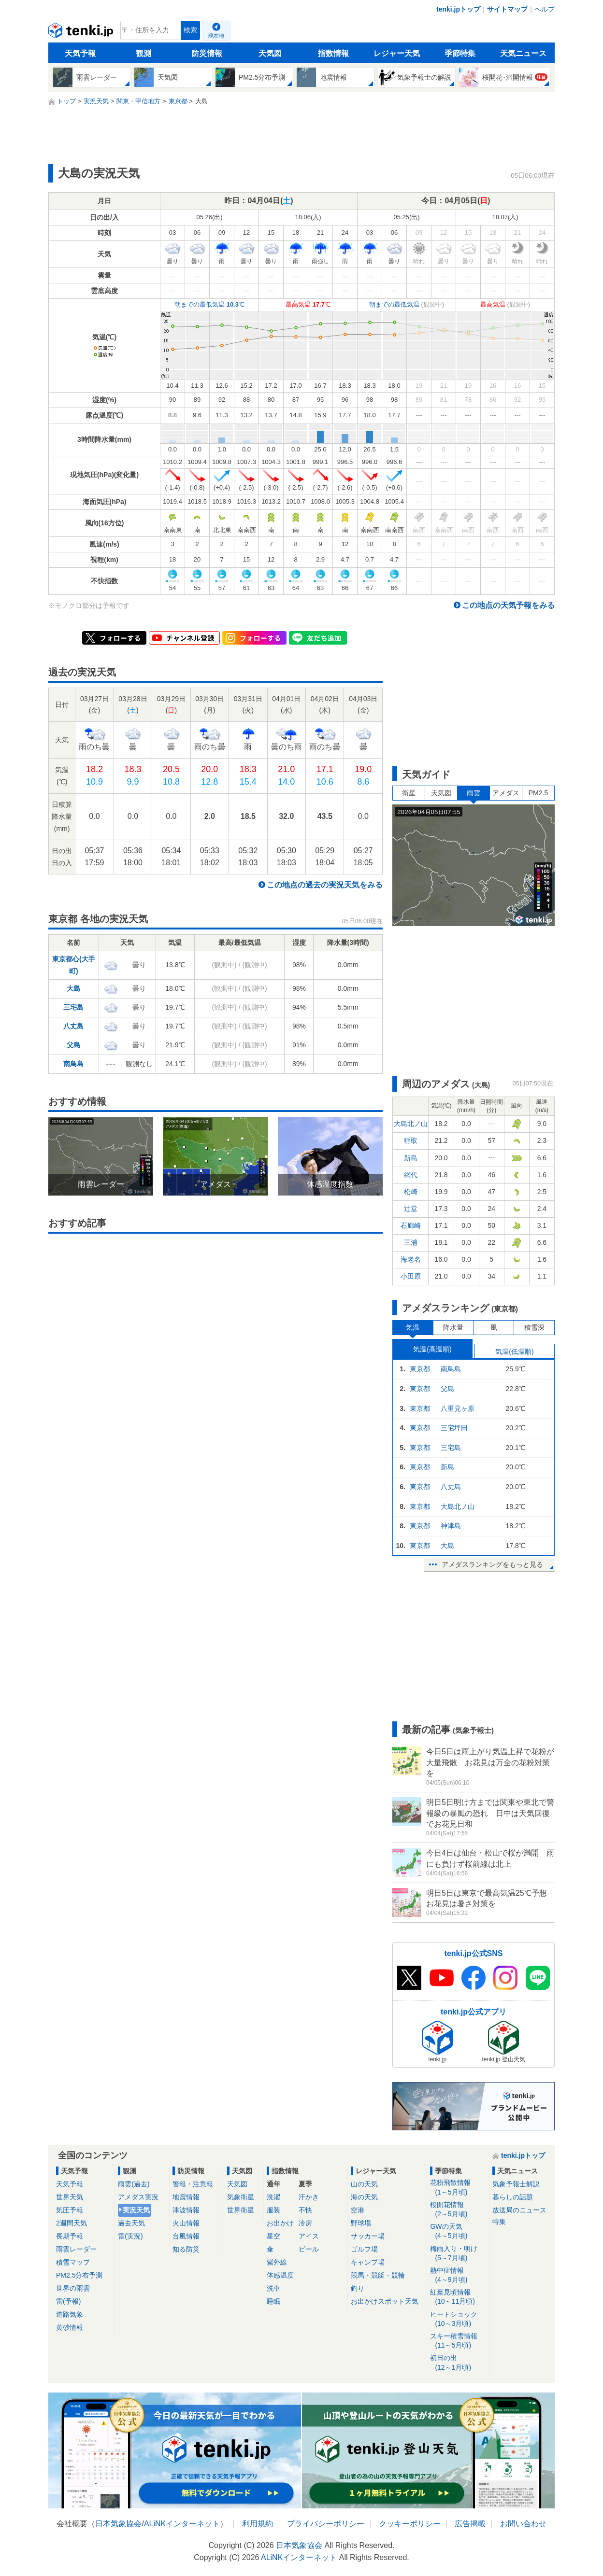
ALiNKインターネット (182, 2524)
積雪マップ (73, 2262)
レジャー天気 (396, 53)
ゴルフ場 (364, 2249)
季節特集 (460, 53)
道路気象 (69, 2314)
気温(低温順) (514, 1351)
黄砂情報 (69, 2327)
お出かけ (280, 2223)
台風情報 (186, 2236)
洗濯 (273, 2197)
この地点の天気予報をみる (508, 605)
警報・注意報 (192, 2184)
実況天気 (136, 2210)
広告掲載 (470, 2524)
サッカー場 (368, 2236)
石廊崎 (411, 1225)
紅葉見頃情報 (458, 2297)
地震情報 (186, 2197)
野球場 (361, 2223)
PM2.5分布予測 (79, 2275)
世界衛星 (240, 2210)
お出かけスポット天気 (384, 2301)
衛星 (409, 793)
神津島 (451, 1526)
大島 (73, 988)
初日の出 (458, 2363)
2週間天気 (71, 2223)
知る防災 (186, 2249)
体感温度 (280, 2275)
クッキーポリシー (410, 2524)
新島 (410, 1158)
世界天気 (69, 2197)
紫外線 (277, 2262)
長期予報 (69, 2236)
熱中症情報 (458, 2275)
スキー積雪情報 (458, 2341)
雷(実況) (130, 2236)
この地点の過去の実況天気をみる (325, 885)
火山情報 (186, 2223)
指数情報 (333, 53)
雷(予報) (68, 2301)
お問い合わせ (523, 2524)
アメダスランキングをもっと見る (492, 1564)
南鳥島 (73, 1064)
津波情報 (186, 2210)
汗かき (309, 2197)
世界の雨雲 (73, 2288)
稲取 (410, 1140)
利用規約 (257, 2524)
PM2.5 (538, 793)
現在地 (216, 36)
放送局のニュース (519, 2210)
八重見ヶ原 (457, 1408)
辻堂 (410, 1208)
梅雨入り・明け (458, 2254)
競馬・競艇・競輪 (378, 2275)
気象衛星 (240, 2197)
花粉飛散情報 (458, 2187)
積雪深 (534, 1327)
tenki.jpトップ (458, 9)
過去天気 (131, 2223)
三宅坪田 (454, 1428)
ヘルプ (544, 9)
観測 (143, 53)
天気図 (270, 53)
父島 (73, 1045)
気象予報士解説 (516, 2184)
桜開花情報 (458, 2210)
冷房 (305, 2223)
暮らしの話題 (512, 2197)
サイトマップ (507, 9)
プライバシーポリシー (325, 2524)
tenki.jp (81, 33)
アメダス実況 (138, 2197)
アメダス (505, 793)
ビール (309, 2249)
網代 (410, 1175)
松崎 (410, 1192)
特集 (499, 2221)
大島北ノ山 (411, 1123)
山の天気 (364, 2184)
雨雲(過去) (133, 2184)
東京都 (420, 1369)
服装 (273, 2210)
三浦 (410, 1242)
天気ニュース (523, 53)
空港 (357, 2210)
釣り (357, 2288)
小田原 (411, 1276)
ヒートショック (458, 2319)
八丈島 (73, 1026)
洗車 (273, 2288)
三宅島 (73, 1007)
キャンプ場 (368, 2262)
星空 (273, 2236)
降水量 (453, 1327)
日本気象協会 (118, 2524)
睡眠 (273, 2301)
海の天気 (364, 2197)
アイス (309, 2236)
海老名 (411, 1259)
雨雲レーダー (76, 2249)
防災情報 (206, 53)
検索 (190, 30)
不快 (305, 2210)
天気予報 (80, 53)
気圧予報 (69, 2210)
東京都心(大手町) (73, 965)
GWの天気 (458, 2231)
